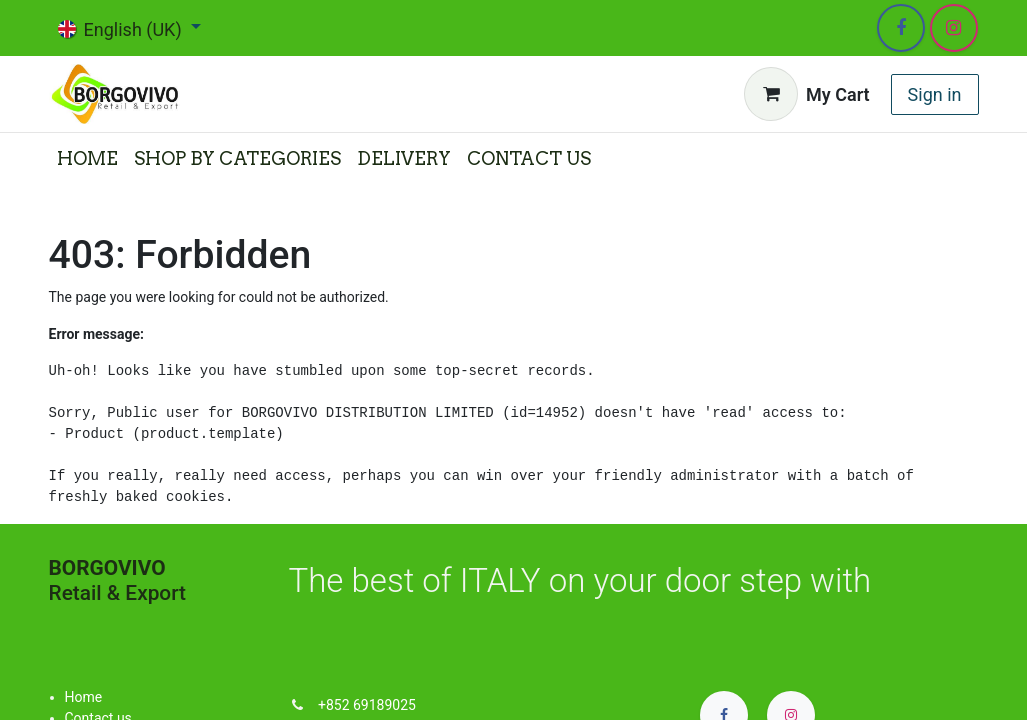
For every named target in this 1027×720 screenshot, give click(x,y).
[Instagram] (954, 28)
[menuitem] (87, 158)
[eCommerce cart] (807, 94)
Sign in (935, 94)
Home (84, 697)
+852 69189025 (367, 705)
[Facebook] (901, 28)
